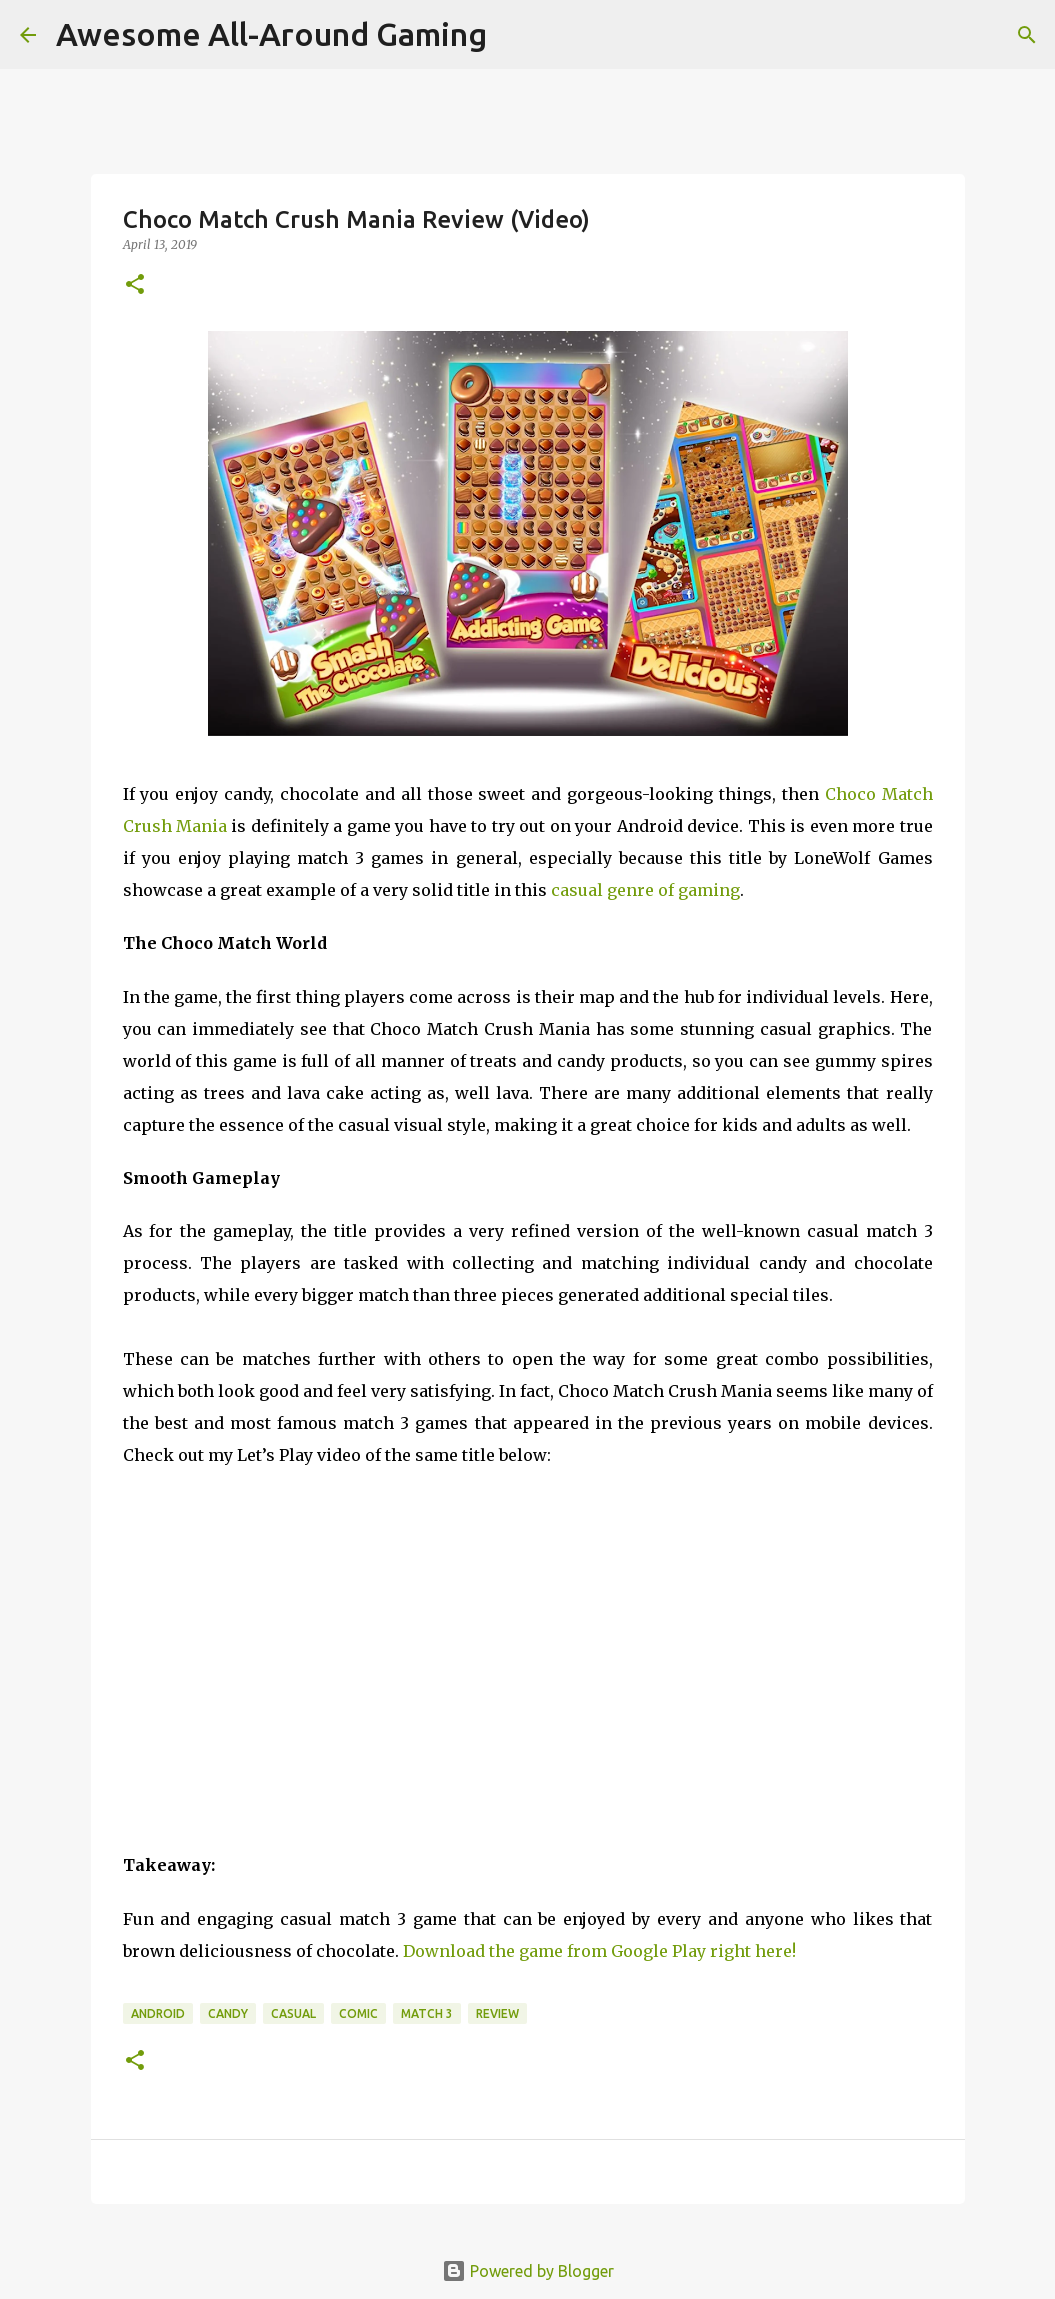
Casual (293, 2013)
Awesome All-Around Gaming (271, 34)
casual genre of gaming (645, 890)
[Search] (1027, 35)
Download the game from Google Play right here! (599, 1951)
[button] (135, 285)
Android (158, 2013)
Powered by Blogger (528, 2271)
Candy (228, 2013)
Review (497, 2013)
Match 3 (427, 2013)
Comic (358, 2013)
